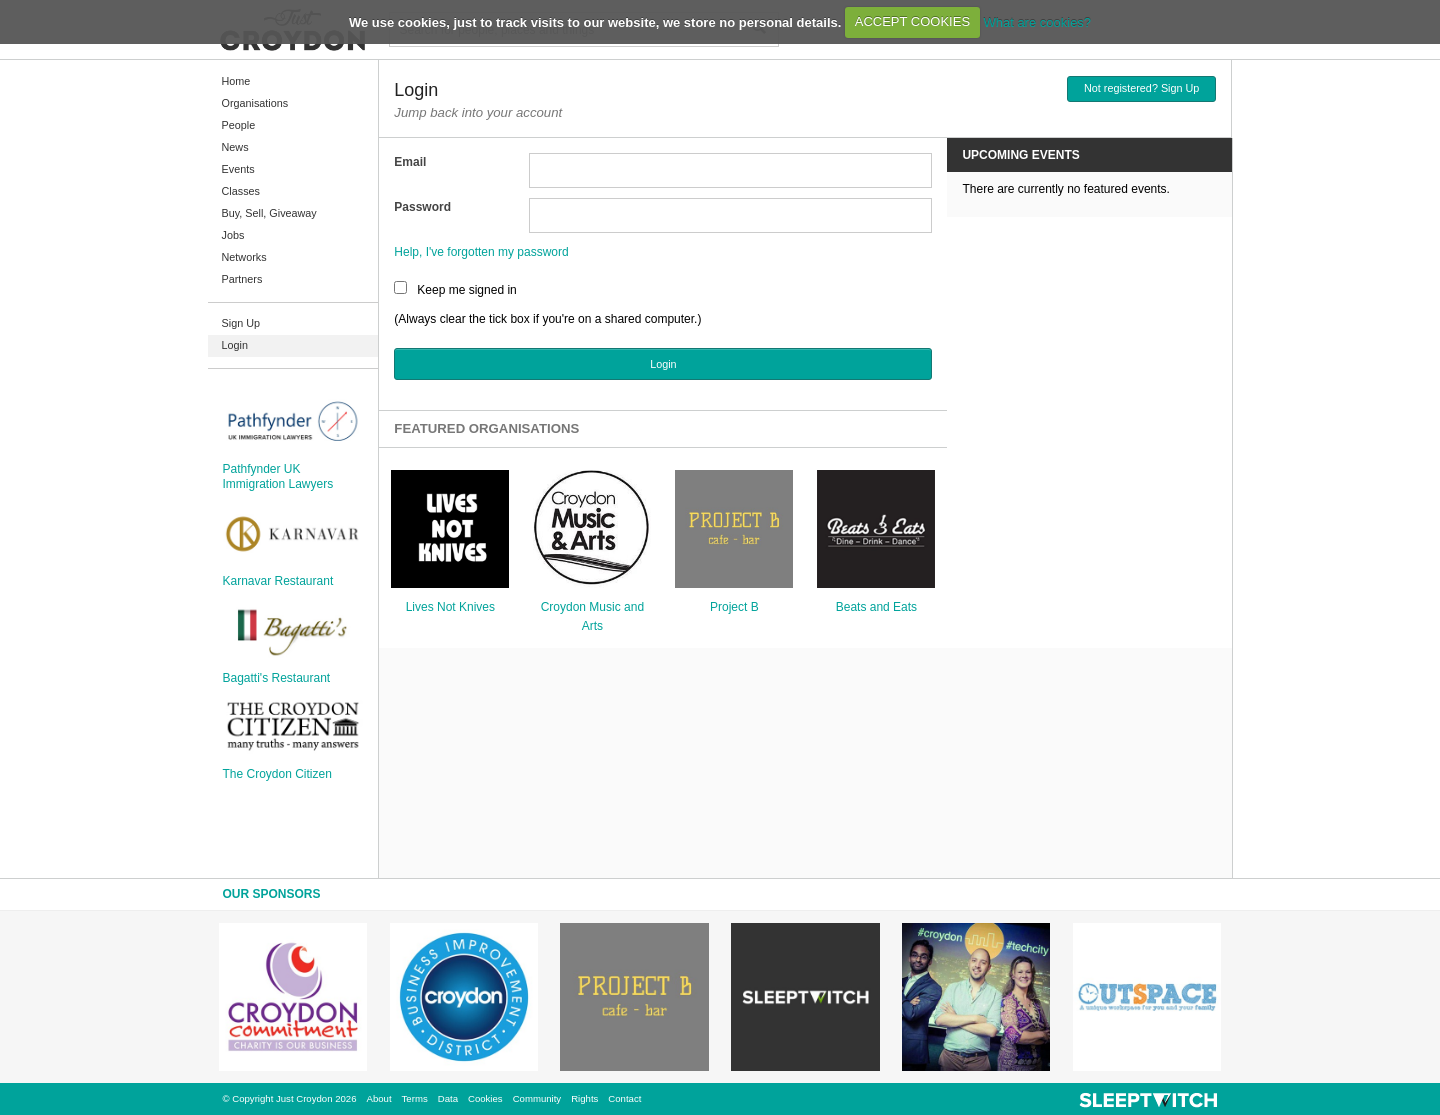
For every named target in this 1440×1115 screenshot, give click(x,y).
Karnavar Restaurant (278, 581)
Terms (415, 1098)
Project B (734, 607)
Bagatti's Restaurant (277, 678)
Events (238, 169)
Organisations (255, 103)
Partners (242, 279)
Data (448, 1098)
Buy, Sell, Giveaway (269, 213)
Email (410, 162)
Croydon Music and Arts (592, 616)
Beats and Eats (876, 607)
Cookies (485, 1098)
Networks (244, 257)
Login (235, 345)
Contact (624, 1098)
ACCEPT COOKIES (912, 21)
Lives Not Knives (450, 607)
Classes (241, 191)
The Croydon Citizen (277, 774)
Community (537, 1098)
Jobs (233, 235)
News (235, 147)
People (239, 125)
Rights (584, 1098)
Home (236, 81)
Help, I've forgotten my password (481, 252)
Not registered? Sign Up (1141, 88)
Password (422, 207)
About (379, 1098)
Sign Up (241, 323)
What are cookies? (1037, 21)
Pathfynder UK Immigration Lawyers (278, 476)
